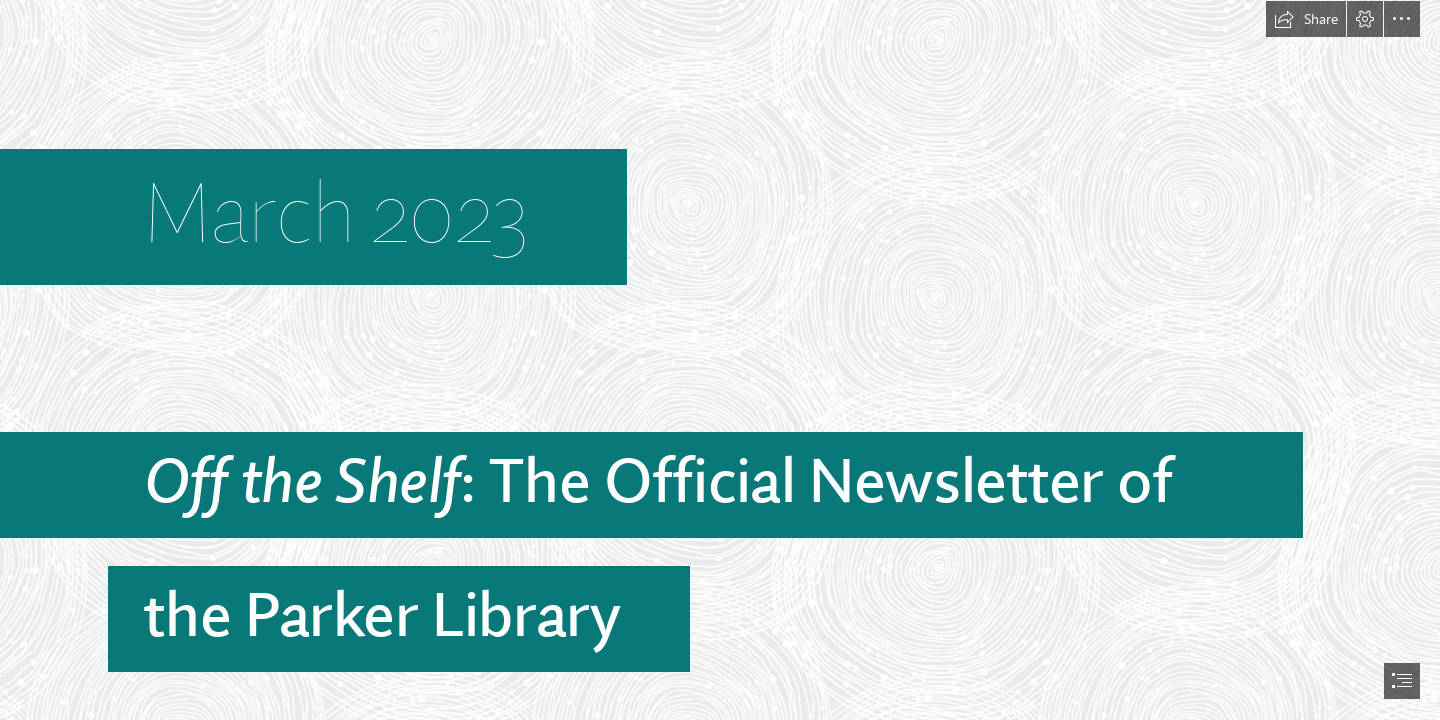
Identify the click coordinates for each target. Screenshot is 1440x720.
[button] (1306, 19)
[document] (720, 360)
